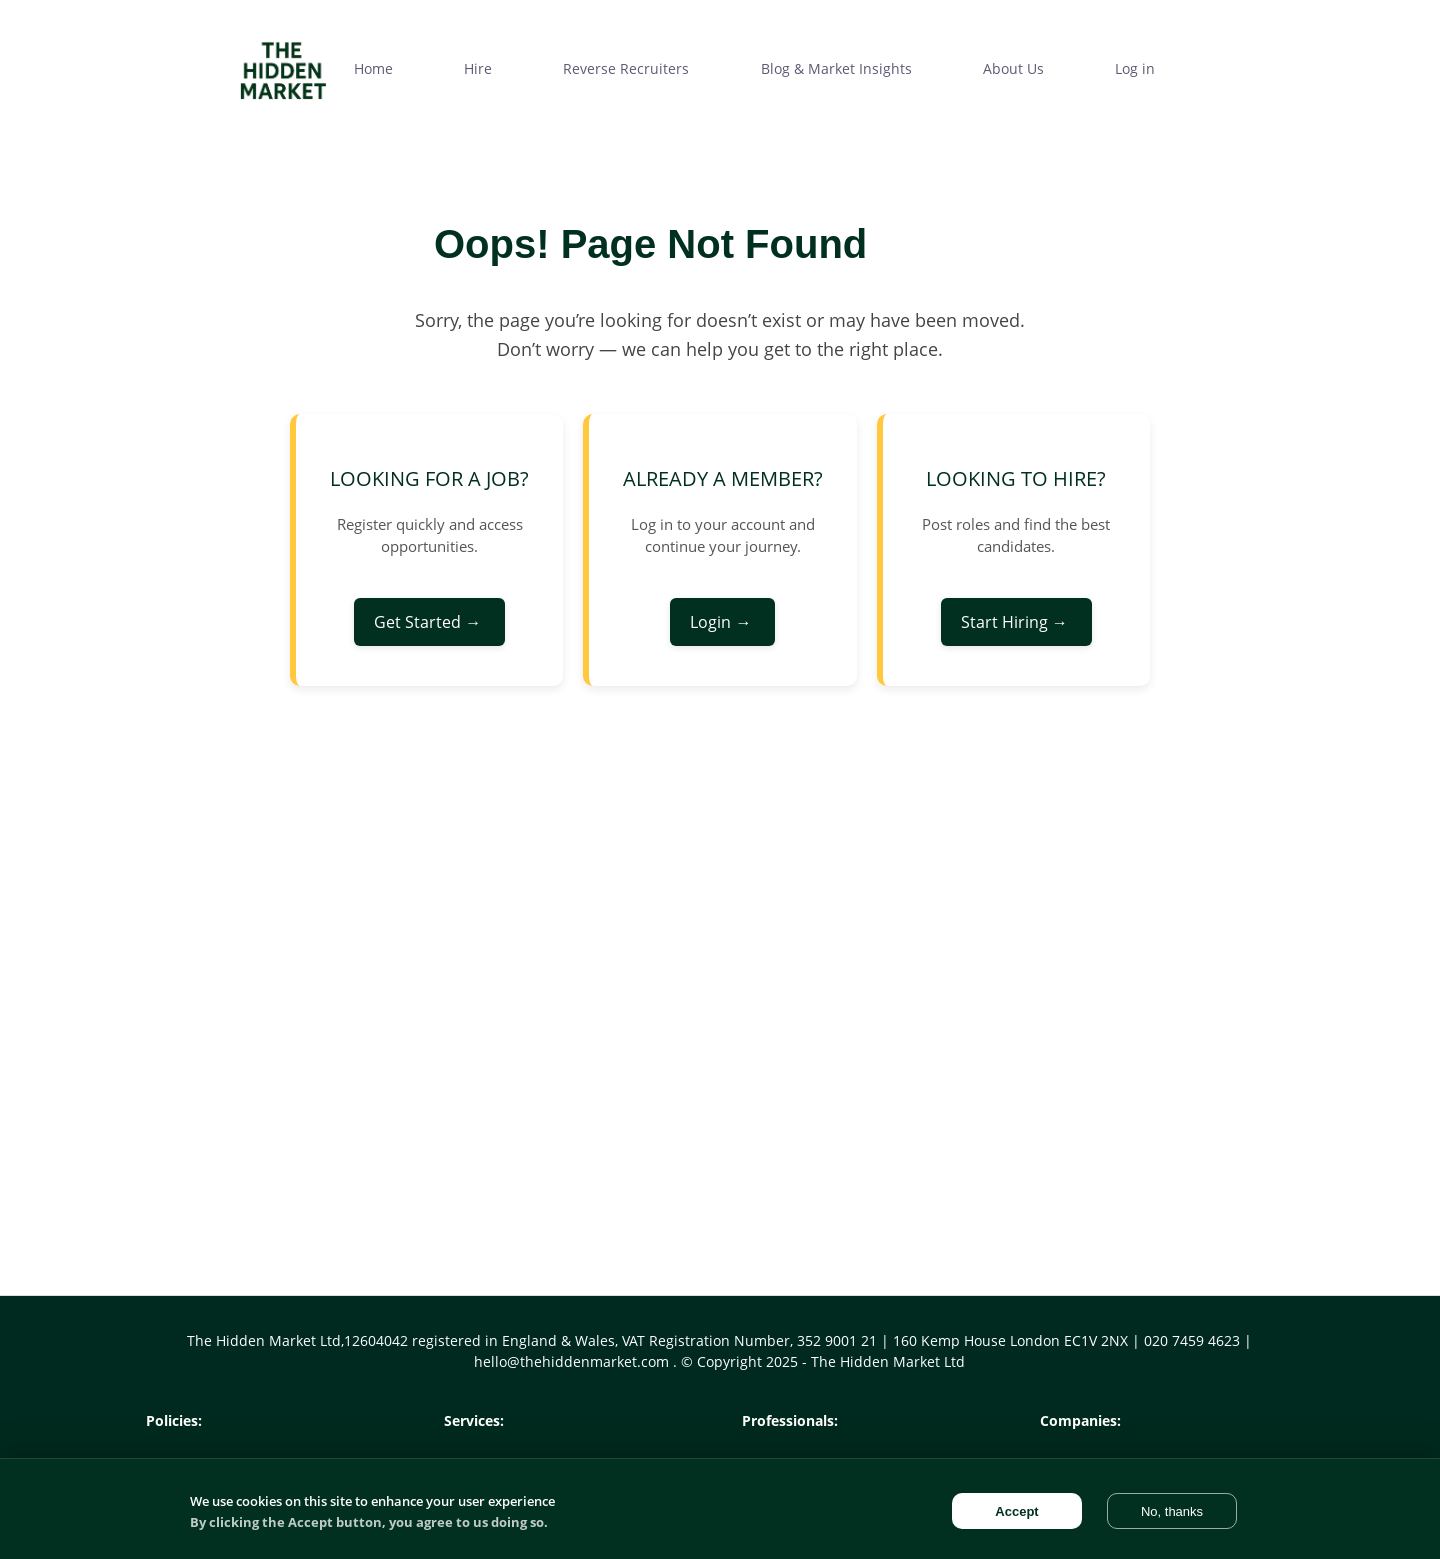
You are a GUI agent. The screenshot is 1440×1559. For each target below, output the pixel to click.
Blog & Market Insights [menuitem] (836, 68)
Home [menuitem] (373, 68)
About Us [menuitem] (1013, 68)
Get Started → (429, 622)
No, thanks (1172, 1511)
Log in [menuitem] (1135, 68)
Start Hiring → (1016, 622)
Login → (722, 622)
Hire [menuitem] (478, 68)
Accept (1016, 1511)
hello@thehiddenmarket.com (573, 1361)
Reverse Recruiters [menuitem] (626, 68)
